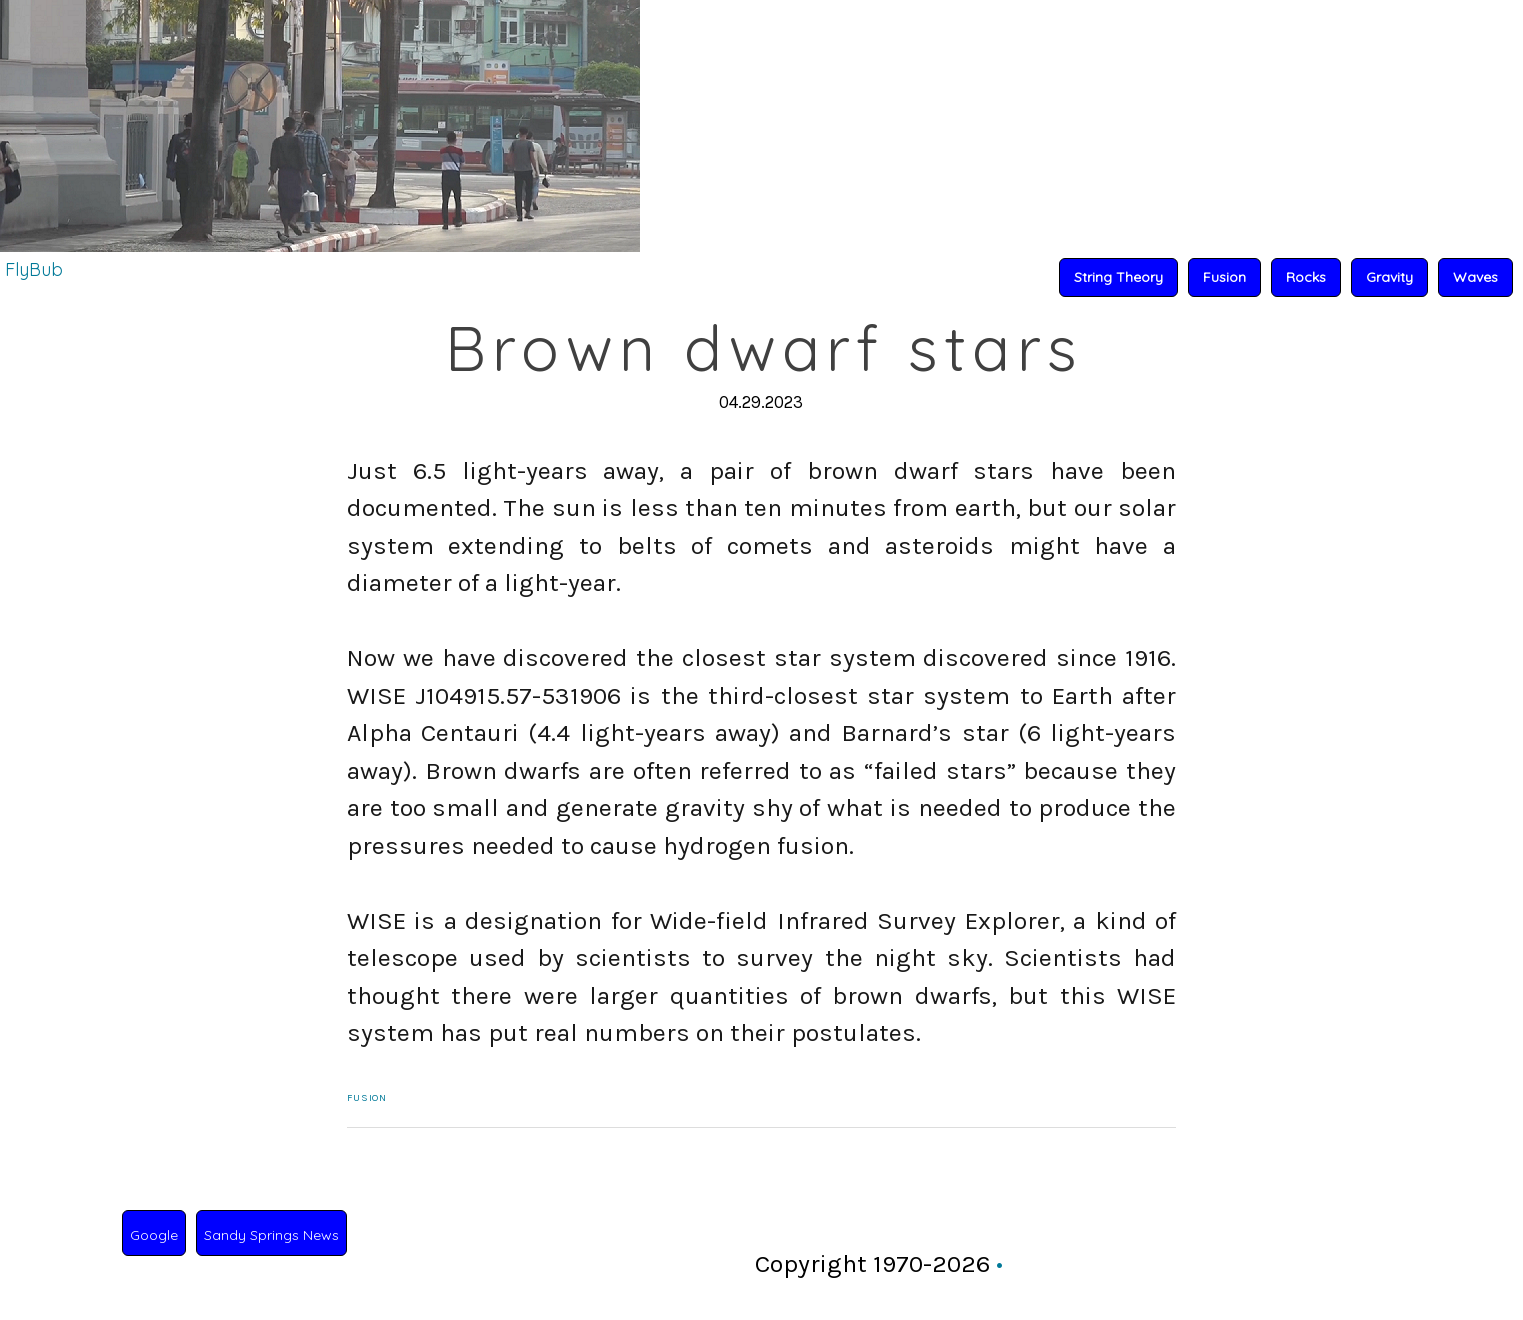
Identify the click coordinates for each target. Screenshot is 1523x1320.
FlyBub (34, 269)
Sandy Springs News (271, 1235)
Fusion (367, 1098)
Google (154, 1235)
